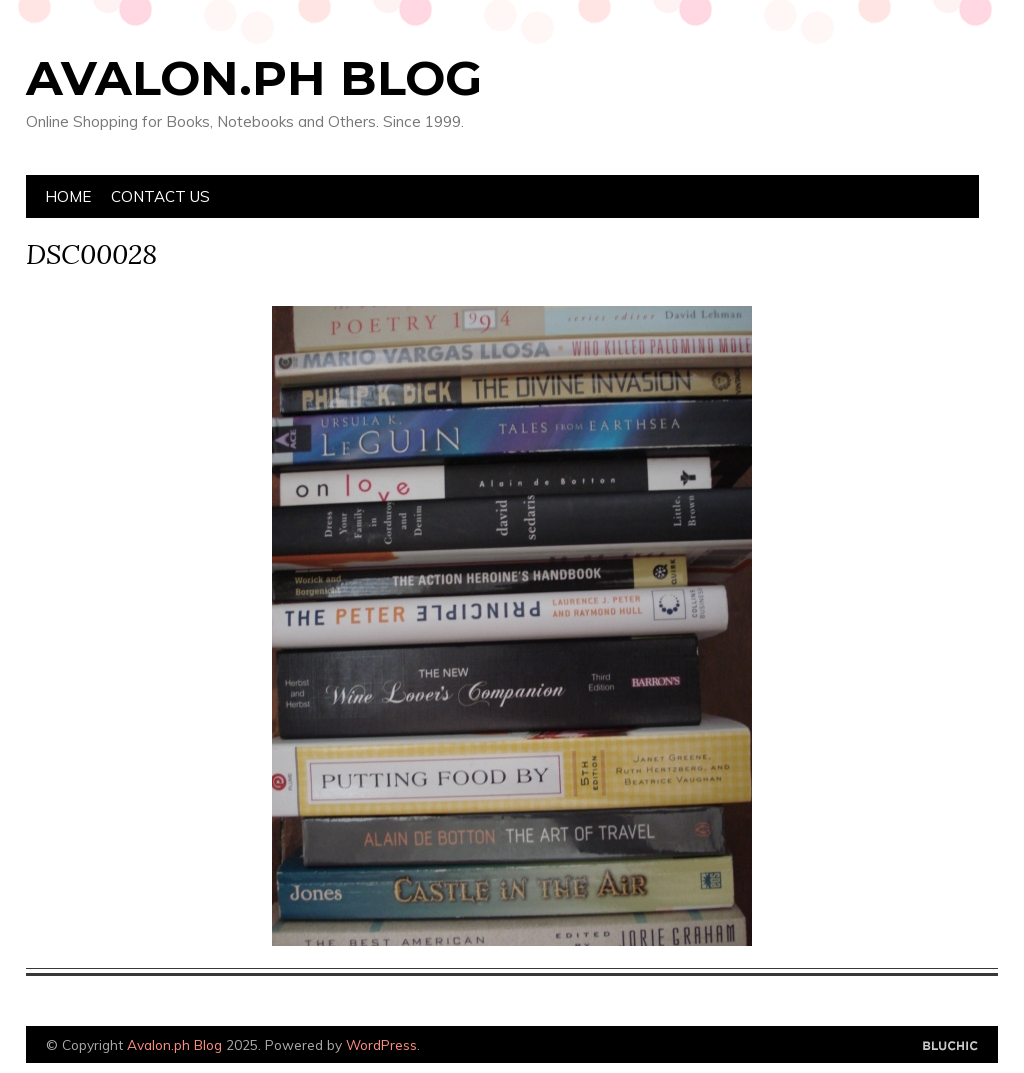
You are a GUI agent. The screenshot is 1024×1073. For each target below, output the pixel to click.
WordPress (381, 1044)
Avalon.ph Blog (254, 78)
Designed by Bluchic (950, 1046)
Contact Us (160, 196)
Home (68, 196)
